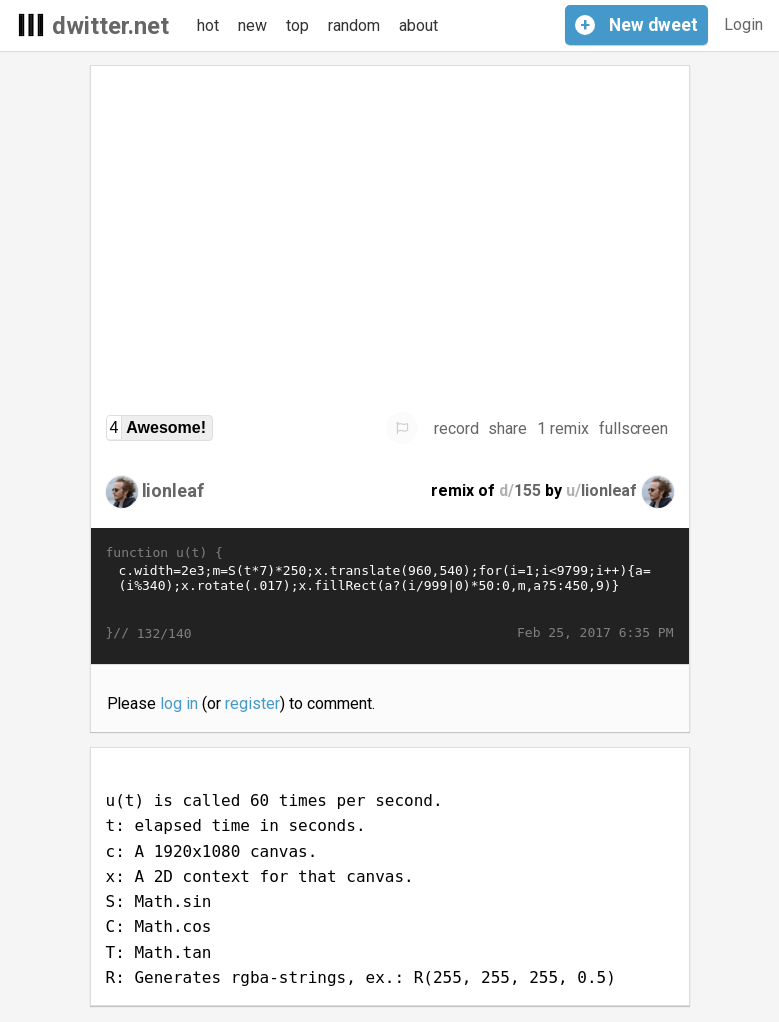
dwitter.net (110, 26)
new (252, 25)
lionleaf (173, 490)
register (252, 703)
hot (208, 25)
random (354, 25)
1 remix (563, 428)
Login (743, 24)
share (507, 428)
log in (179, 703)
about (418, 25)
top (297, 25)
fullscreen (634, 428)
